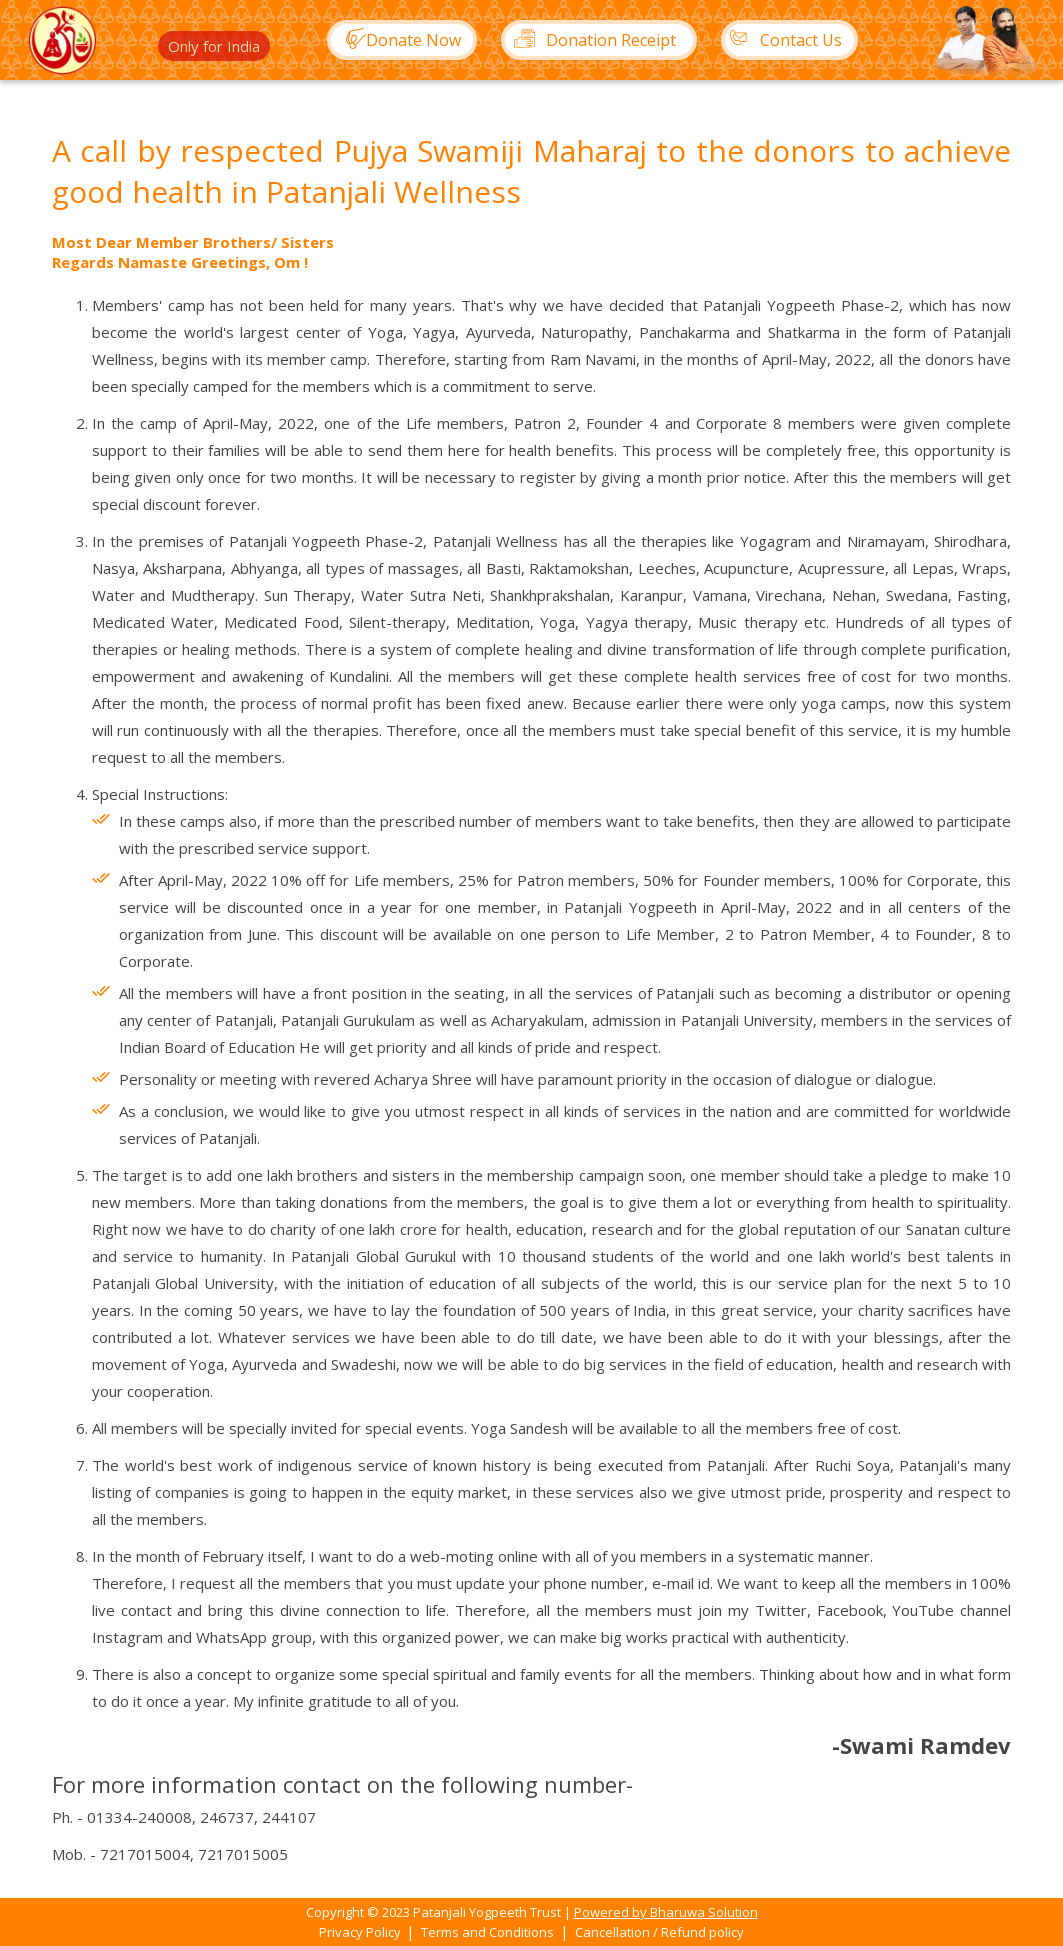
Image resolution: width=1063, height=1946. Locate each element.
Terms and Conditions (487, 1932)
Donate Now (396, 39)
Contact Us (782, 39)
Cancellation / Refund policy (659, 1932)
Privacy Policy (361, 1932)
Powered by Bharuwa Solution (666, 1912)
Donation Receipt (589, 39)
